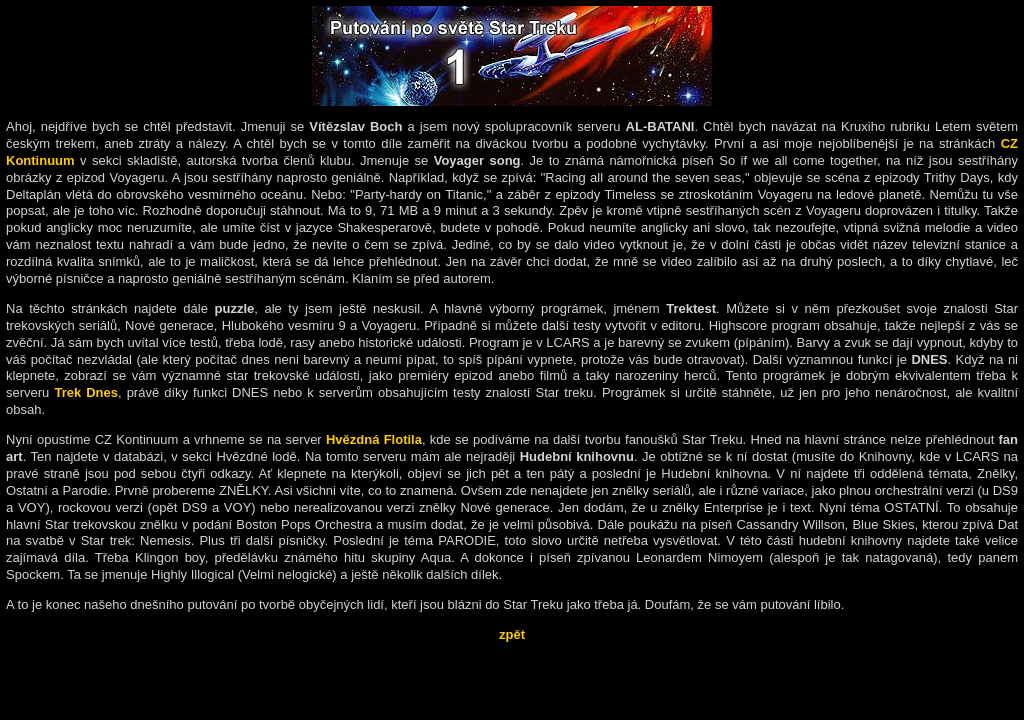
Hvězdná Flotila (374, 439)
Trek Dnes (86, 392)
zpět (512, 634)
